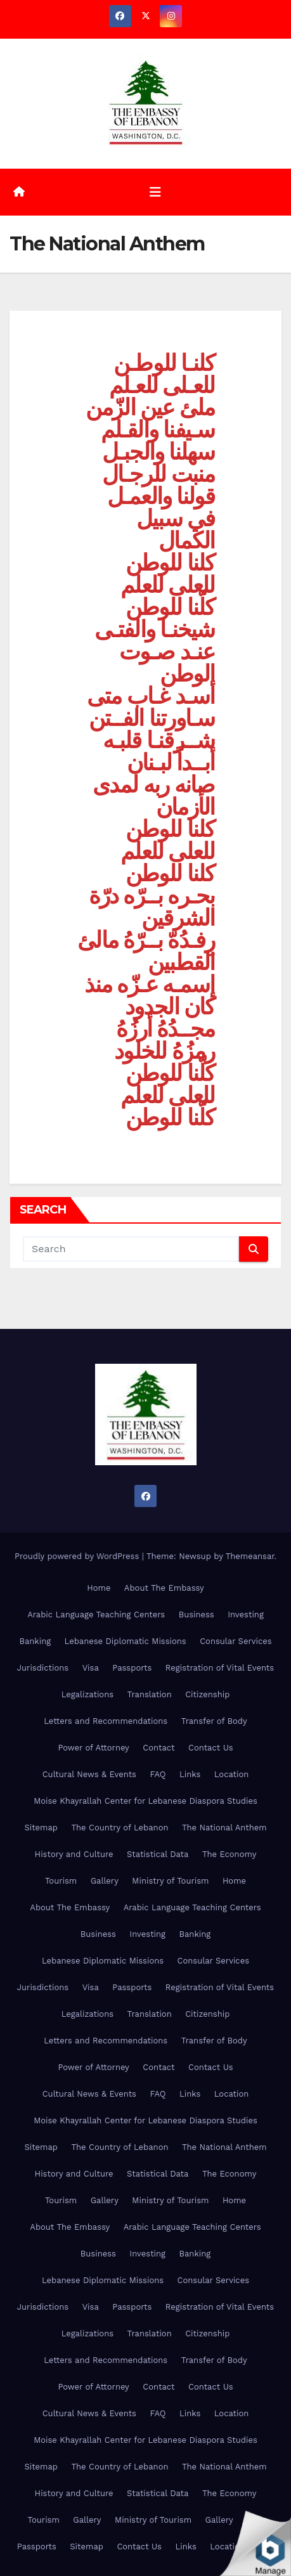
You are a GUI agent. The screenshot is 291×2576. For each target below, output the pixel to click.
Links (189, 1774)
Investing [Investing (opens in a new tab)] (246, 1614)
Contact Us (210, 1747)
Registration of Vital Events (219, 1668)
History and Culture (74, 1854)
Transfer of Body (214, 1721)
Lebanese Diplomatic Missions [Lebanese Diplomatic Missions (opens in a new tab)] (125, 1641)
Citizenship (207, 1694)
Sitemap (41, 1827)
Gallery (105, 1881)
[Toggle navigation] (155, 192)
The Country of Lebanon (119, 1827)
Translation (149, 1694)
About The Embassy (164, 1588)
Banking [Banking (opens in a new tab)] (35, 1641)
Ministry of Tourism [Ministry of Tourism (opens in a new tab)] (170, 1881)
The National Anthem (224, 1827)
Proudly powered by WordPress (78, 1556)
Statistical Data (157, 1854)
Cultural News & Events (89, 1774)
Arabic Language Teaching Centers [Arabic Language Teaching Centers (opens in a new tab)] (96, 1614)
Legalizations (87, 1694)
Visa (90, 1668)
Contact (158, 1747)
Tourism (61, 1881)
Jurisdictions (42, 1668)
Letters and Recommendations (105, 1721)
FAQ (157, 1774)
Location (231, 1774)
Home (98, 1588)
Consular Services (235, 1641)
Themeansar (250, 1556)
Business (196, 1614)
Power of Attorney (93, 1747)
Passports (132, 1668)
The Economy (229, 1854)
